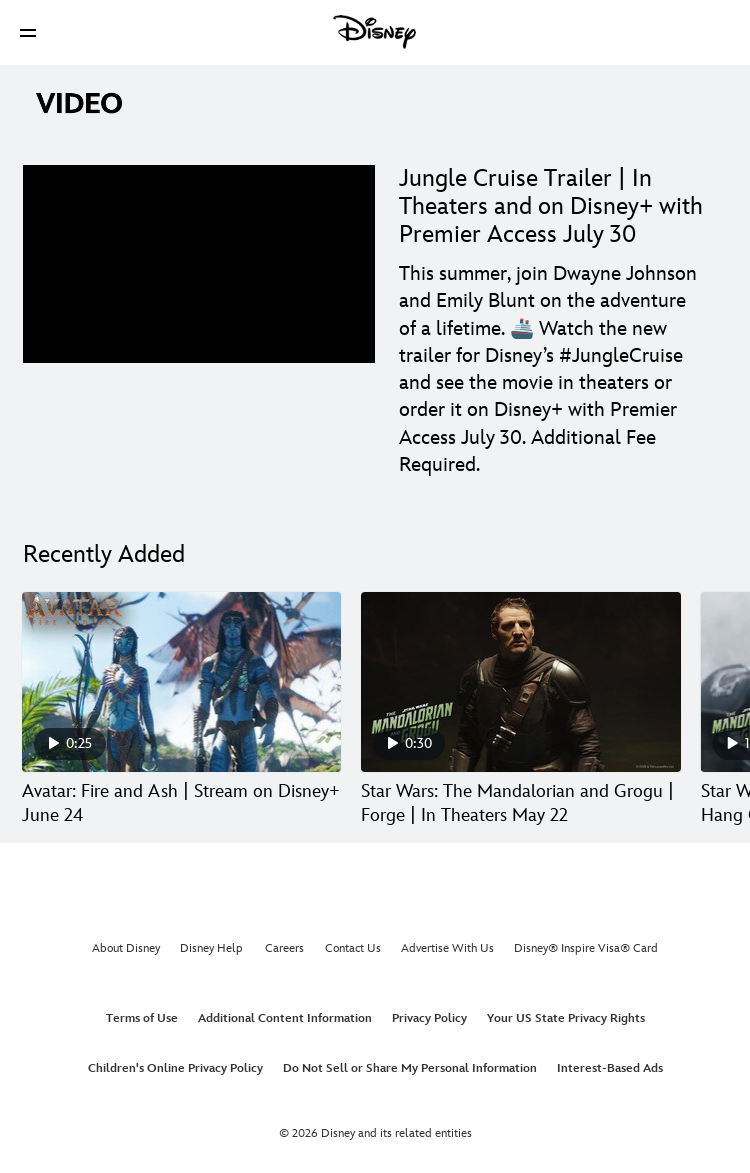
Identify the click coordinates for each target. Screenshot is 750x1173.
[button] (28, 32)
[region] (199, 264)
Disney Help (211, 948)
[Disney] (375, 32)
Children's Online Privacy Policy (175, 1068)
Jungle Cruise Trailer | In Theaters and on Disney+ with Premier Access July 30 (551, 206)
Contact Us (353, 948)
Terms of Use (142, 1018)
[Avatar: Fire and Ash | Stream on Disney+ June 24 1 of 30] (181, 682)
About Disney (126, 948)
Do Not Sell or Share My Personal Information (410, 1068)
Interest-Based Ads (610, 1068)
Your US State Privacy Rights (566, 1018)
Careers (284, 948)
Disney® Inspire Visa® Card (586, 948)
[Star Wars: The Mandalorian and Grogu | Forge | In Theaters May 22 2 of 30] (520, 682)
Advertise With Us (447, 948)
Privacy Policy (429, 1018)
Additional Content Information (285, 1018)
